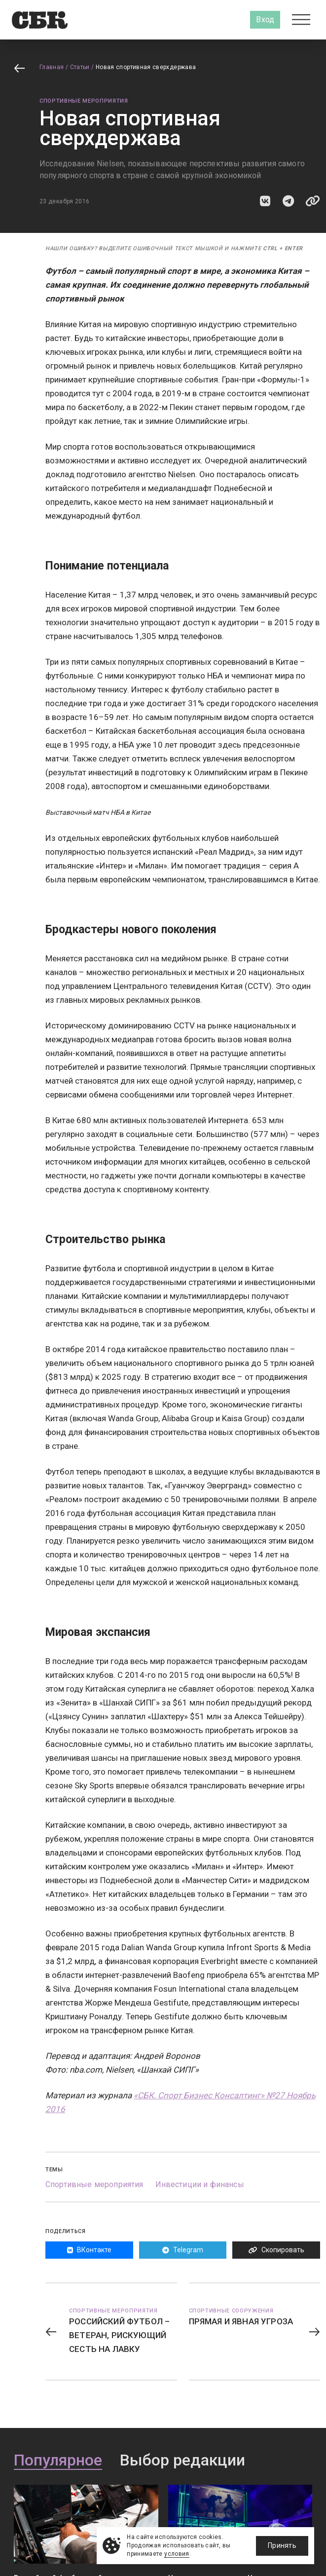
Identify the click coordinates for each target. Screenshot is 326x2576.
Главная (51, 67)
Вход (265, 19)
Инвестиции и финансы (199, 2184)
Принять (282, 2545)
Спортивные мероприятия (83, 101)
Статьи (80, 67)
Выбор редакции (182, 2460)
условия (176, 2553)
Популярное (58, 2460)
